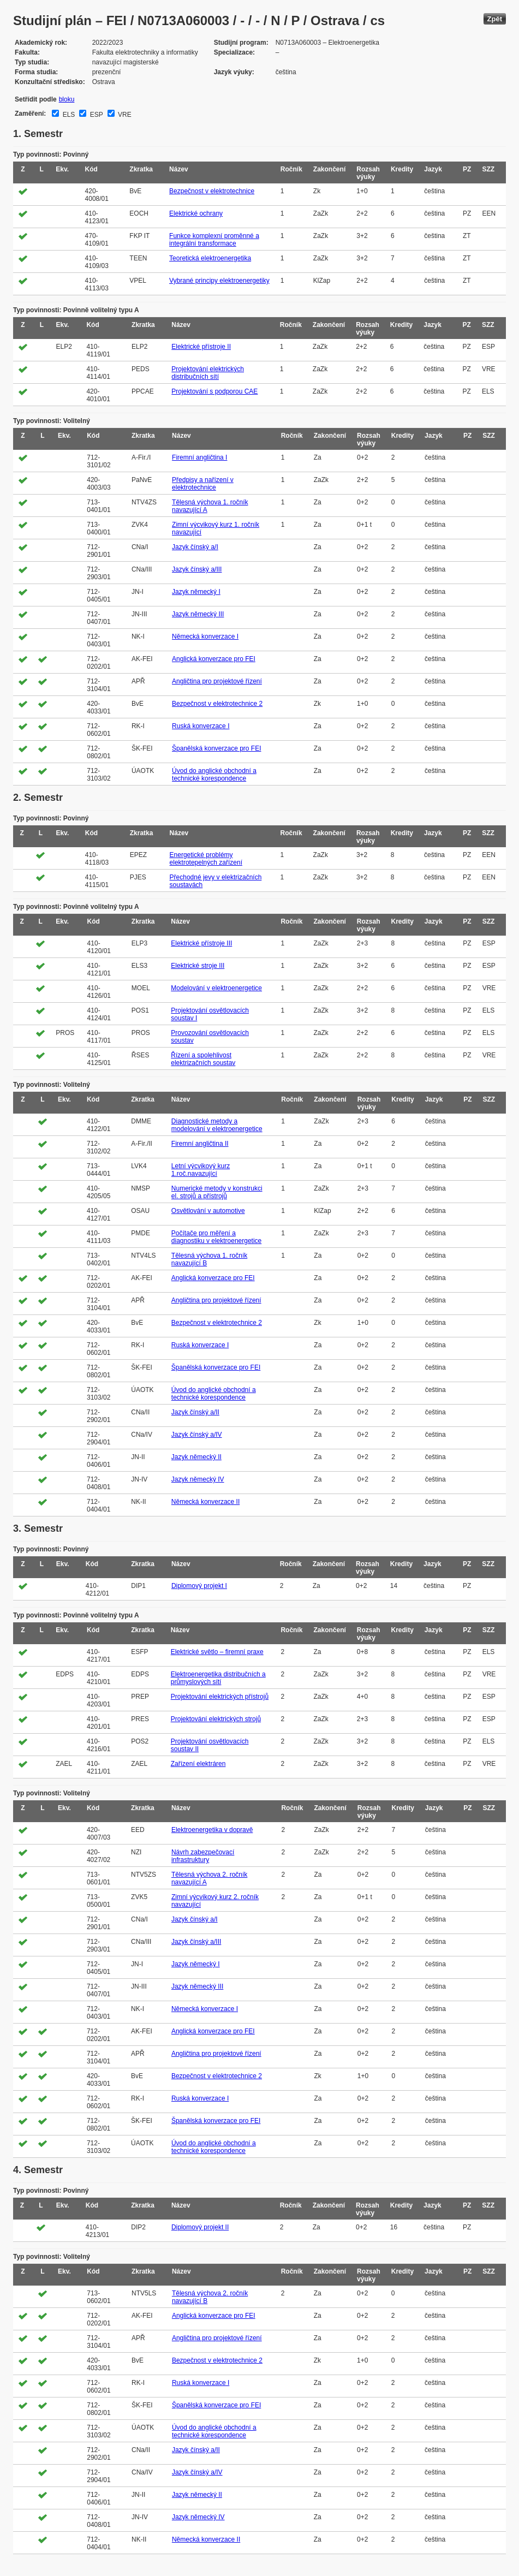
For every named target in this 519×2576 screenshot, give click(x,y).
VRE (124, 114)
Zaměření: (30, 113)
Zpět (494, 19)
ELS (68, 114)
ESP (95, 114)
